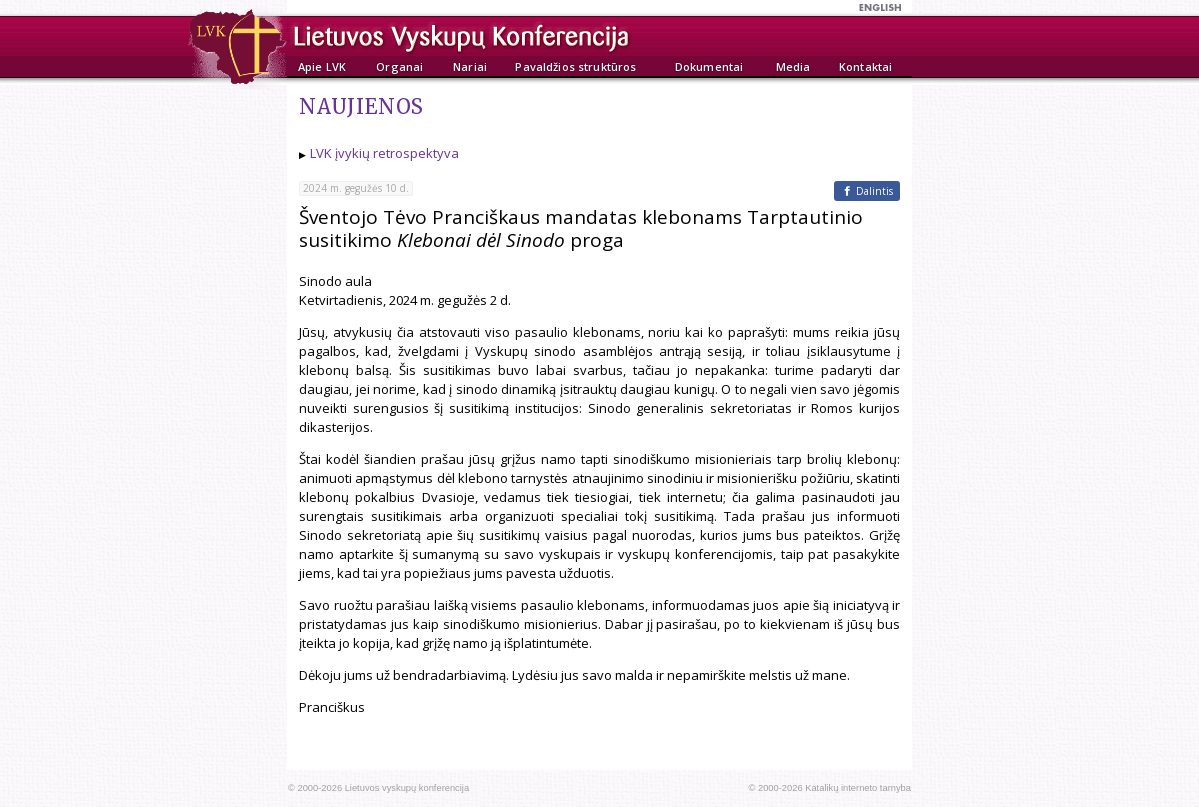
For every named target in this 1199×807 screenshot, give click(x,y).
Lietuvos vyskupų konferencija (407, 788)
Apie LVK (322, 66)
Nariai (470, 66)
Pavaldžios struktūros (575, 66)
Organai (399, 66)
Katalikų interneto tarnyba (858, 788)
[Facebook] (867, 191)
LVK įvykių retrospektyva (384, 153)
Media (793, 66)
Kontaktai (865, 66)
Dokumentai (709, 66)
